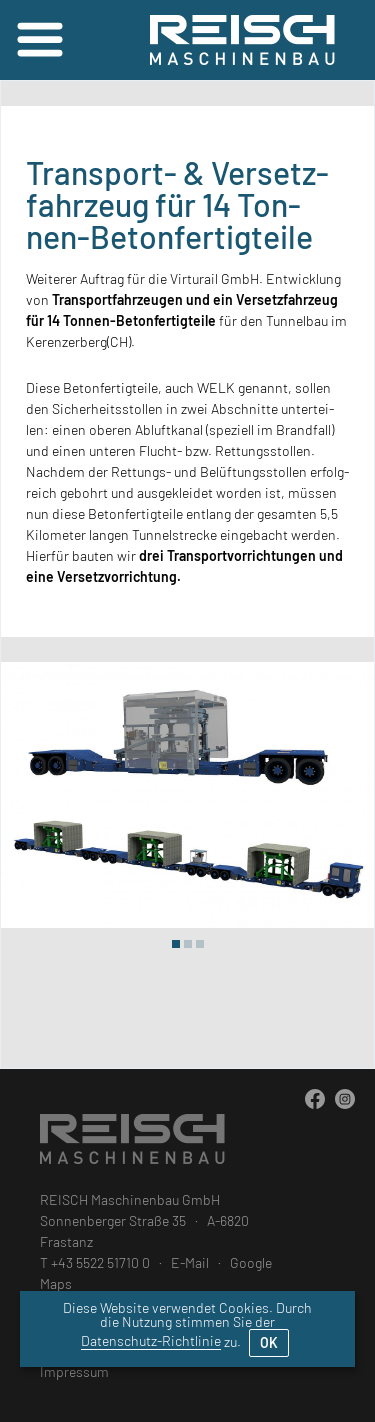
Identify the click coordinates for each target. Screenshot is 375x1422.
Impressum (74, 1371)
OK (269, 1342)
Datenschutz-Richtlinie (151, 1340)
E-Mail (190, 1262)
